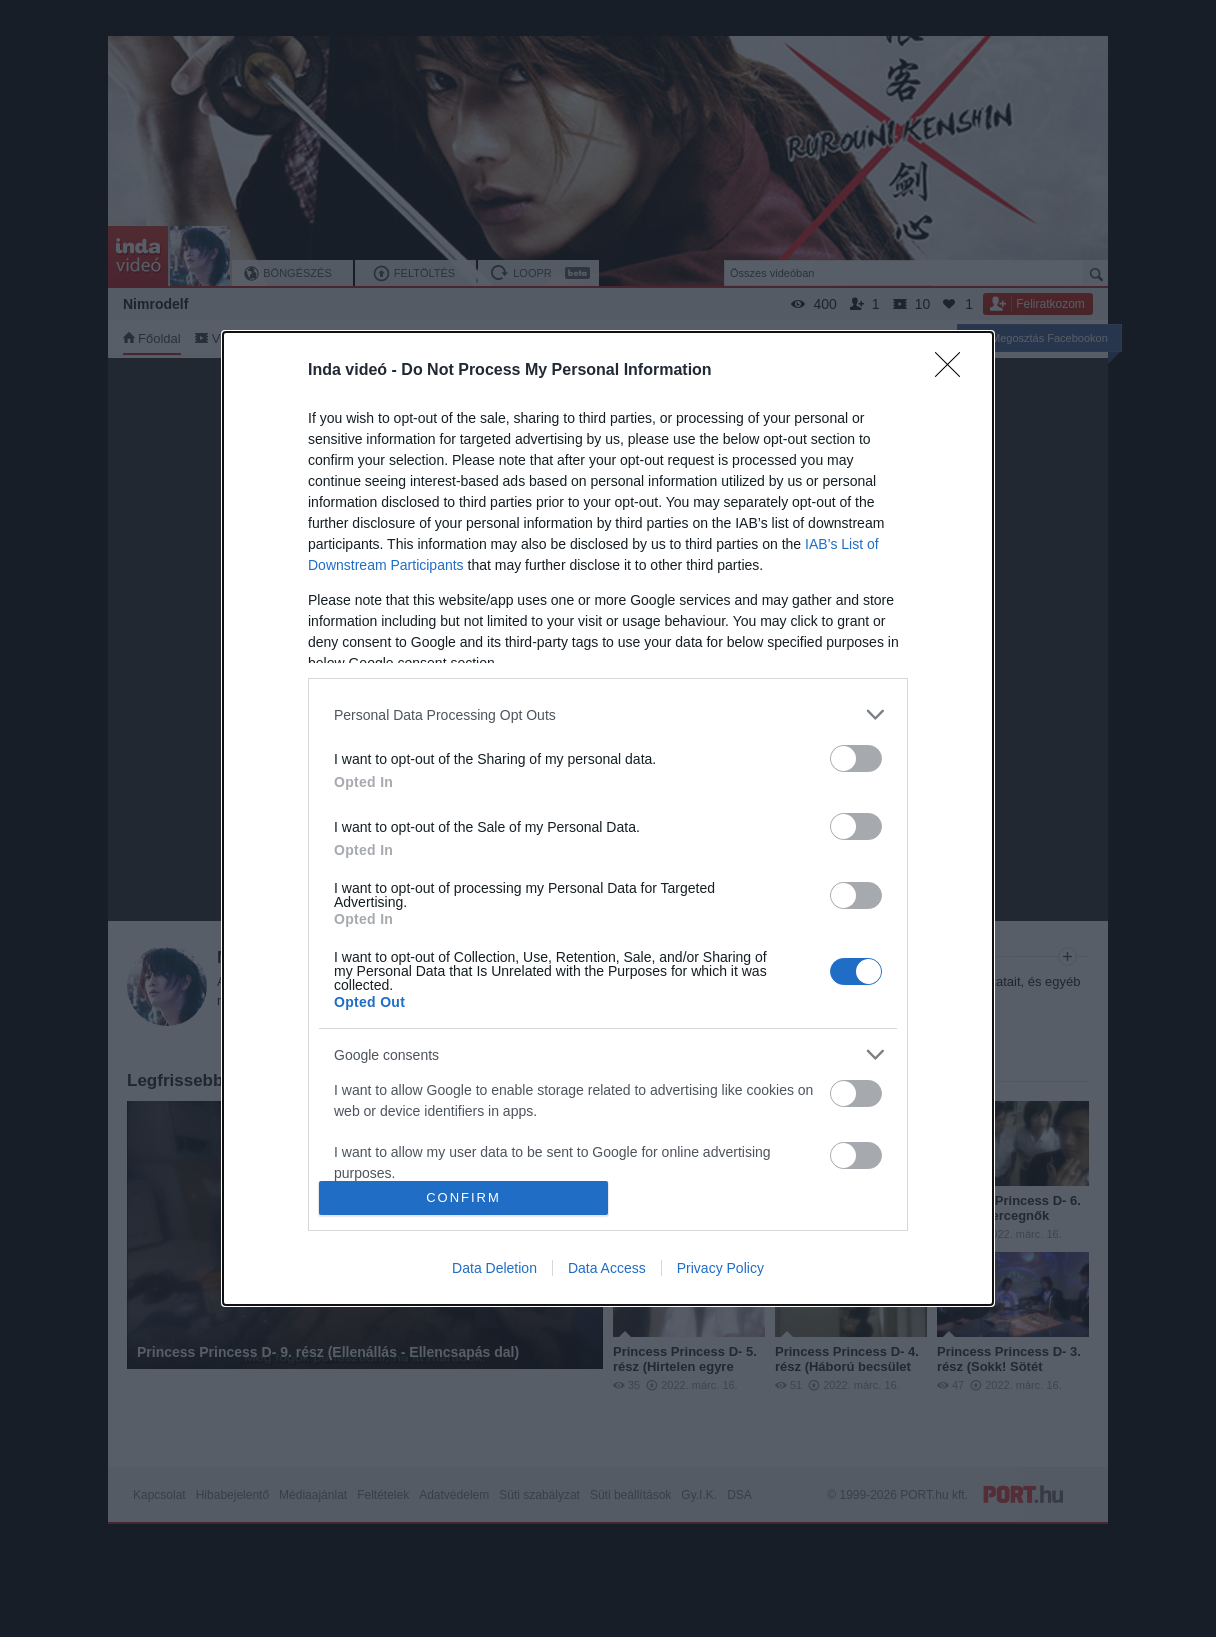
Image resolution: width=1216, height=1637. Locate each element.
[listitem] (608, 714)
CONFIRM (463, 1196)
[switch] (856, 758)
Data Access (607, 1268)
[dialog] (608, 818)
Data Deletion (494, 1268)
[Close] (954, 371)
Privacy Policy (720, 1268)
